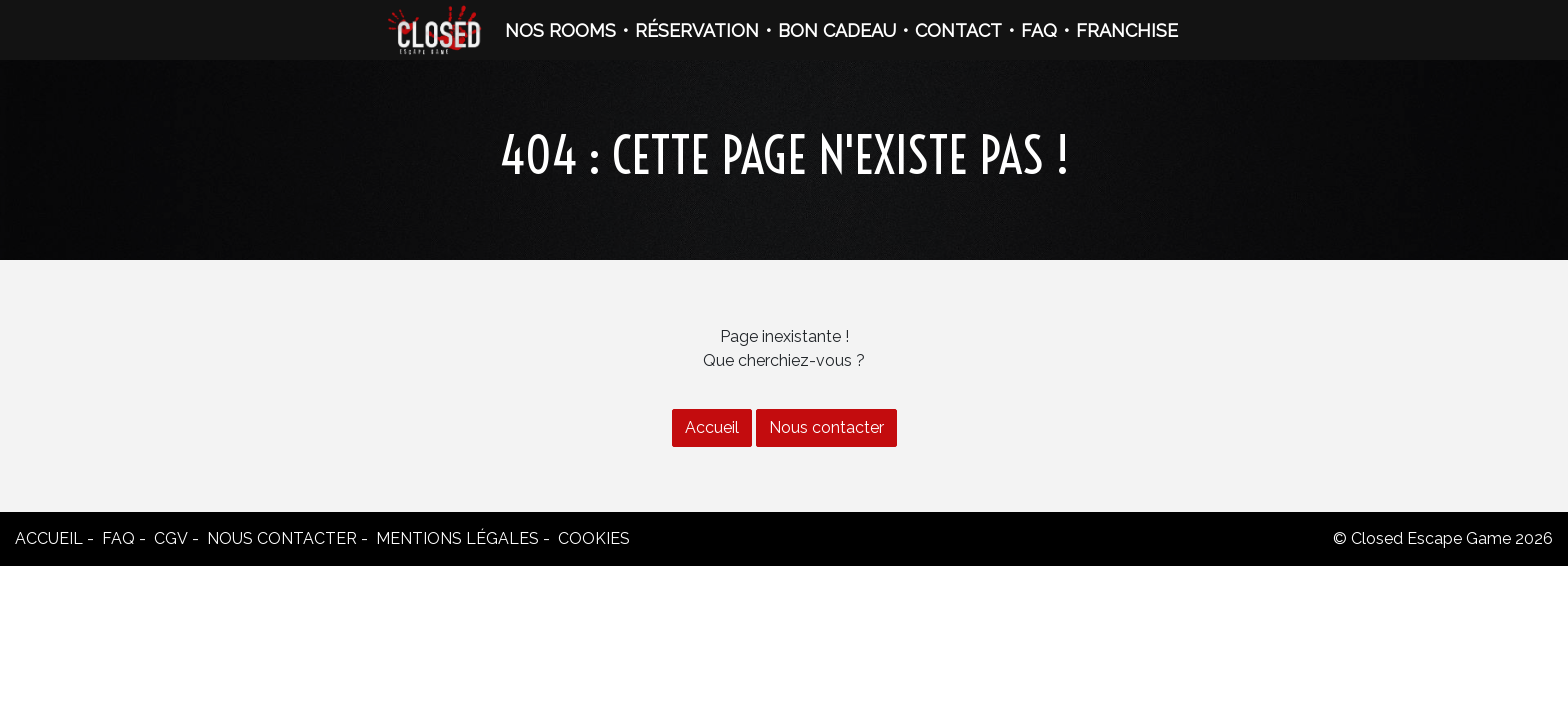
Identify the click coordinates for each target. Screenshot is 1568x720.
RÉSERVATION (697, 30)
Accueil (712, 427)
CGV (171, 538)
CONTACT (958, 30)
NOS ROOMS (560, 30)
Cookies (594, 538)
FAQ (1039, 30)
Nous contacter (826, 427)
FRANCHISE (1127, 30)
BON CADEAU (837, 30)
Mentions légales (457, 538)
